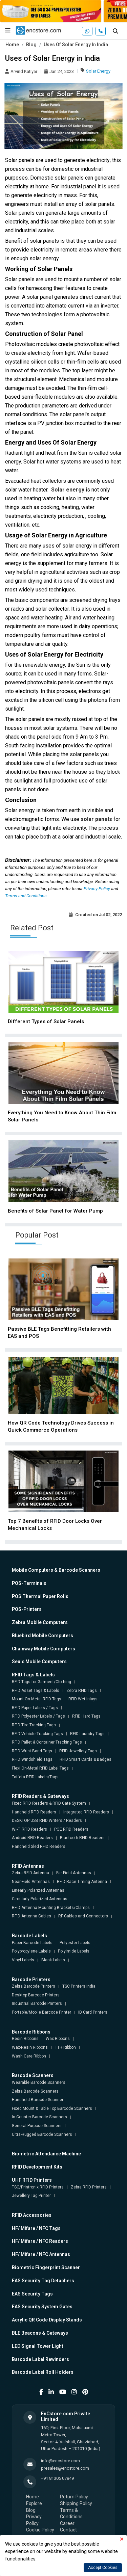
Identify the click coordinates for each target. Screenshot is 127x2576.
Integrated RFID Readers (86, 1812)
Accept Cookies (103, 2567)
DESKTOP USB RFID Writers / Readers (47, 1820)
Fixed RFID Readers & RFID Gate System (49, 1803)
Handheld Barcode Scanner (37, 2099)
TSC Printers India (79, 1986)
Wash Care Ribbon (29, 2056)
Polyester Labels (75, 1942)
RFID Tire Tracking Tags (34, 1725)
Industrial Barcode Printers (37, 2003)
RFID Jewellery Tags (78, 1751)
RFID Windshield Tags (32, 1759)
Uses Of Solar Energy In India (76, 44)
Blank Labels (53, 1960)
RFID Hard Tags (86, 1716)
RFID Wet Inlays (83, 1699)
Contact (68, 2529)
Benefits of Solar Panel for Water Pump (55, 1211)
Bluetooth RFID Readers (82, 1837)
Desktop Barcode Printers (36, 1995)
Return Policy (74, 2496)
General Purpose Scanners (37, 2125)
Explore (34, 2503)
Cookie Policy (40, 2529)
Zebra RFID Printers (89, 2187)
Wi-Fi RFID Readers (29, 1829)
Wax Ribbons (58, 2038)
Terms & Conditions (71, 2513)
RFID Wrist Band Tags (32, 1751)
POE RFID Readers (71, 1829)
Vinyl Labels (23, 1960)
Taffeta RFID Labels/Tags (35, 1777)
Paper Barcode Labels (32, 1942)
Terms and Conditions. (26, 895)
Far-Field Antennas (73, 1872)
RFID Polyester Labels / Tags (38, 1716)
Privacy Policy (97, 888)
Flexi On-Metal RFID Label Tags (40, 1768)
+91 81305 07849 (57, 2478)
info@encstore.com (60, 2460)
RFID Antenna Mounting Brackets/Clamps (51, 1907)
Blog (31, 44)
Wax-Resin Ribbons (30, 2047)
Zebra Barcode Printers (33, 1986)
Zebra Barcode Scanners (35, 2091)
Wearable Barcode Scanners (38, 2082)
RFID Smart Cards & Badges (85, 1759)
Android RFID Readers (32, 1837)
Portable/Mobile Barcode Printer (41, 2012)
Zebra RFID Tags (81, 1690)
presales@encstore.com (65, 2468)
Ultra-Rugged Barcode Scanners (42, 2134)
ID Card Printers (92, 2012)
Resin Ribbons (25, 2038)
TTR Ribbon (65, 2047)
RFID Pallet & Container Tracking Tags (47, 1742)
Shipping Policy (76, 2503)
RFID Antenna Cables (31, 1916)
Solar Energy (98, 71)
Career (67, 2523)
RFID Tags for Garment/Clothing (41, 1681)
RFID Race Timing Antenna (82, 1881)
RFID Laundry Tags (87, 1733)
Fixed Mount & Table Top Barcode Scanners (52, 2108)
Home (12, 44)
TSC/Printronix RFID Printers (38, 2187)
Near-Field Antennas (31, 1881)
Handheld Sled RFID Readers (38, 1846)
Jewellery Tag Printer (31, 2195)
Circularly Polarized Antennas (39, 1898)
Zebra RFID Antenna (30, 1872)
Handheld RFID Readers (34, 1812)
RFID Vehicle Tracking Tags (37, 1733)
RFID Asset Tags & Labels (35, 1690)
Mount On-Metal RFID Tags (36, 1699)
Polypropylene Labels (31, 1951)
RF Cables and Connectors (83, 1916)
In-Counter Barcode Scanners (39, 2117)
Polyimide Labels (73, 1951)
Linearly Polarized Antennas (38, 1890)
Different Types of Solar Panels (46, 1021)
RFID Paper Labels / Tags (35, 1707)
